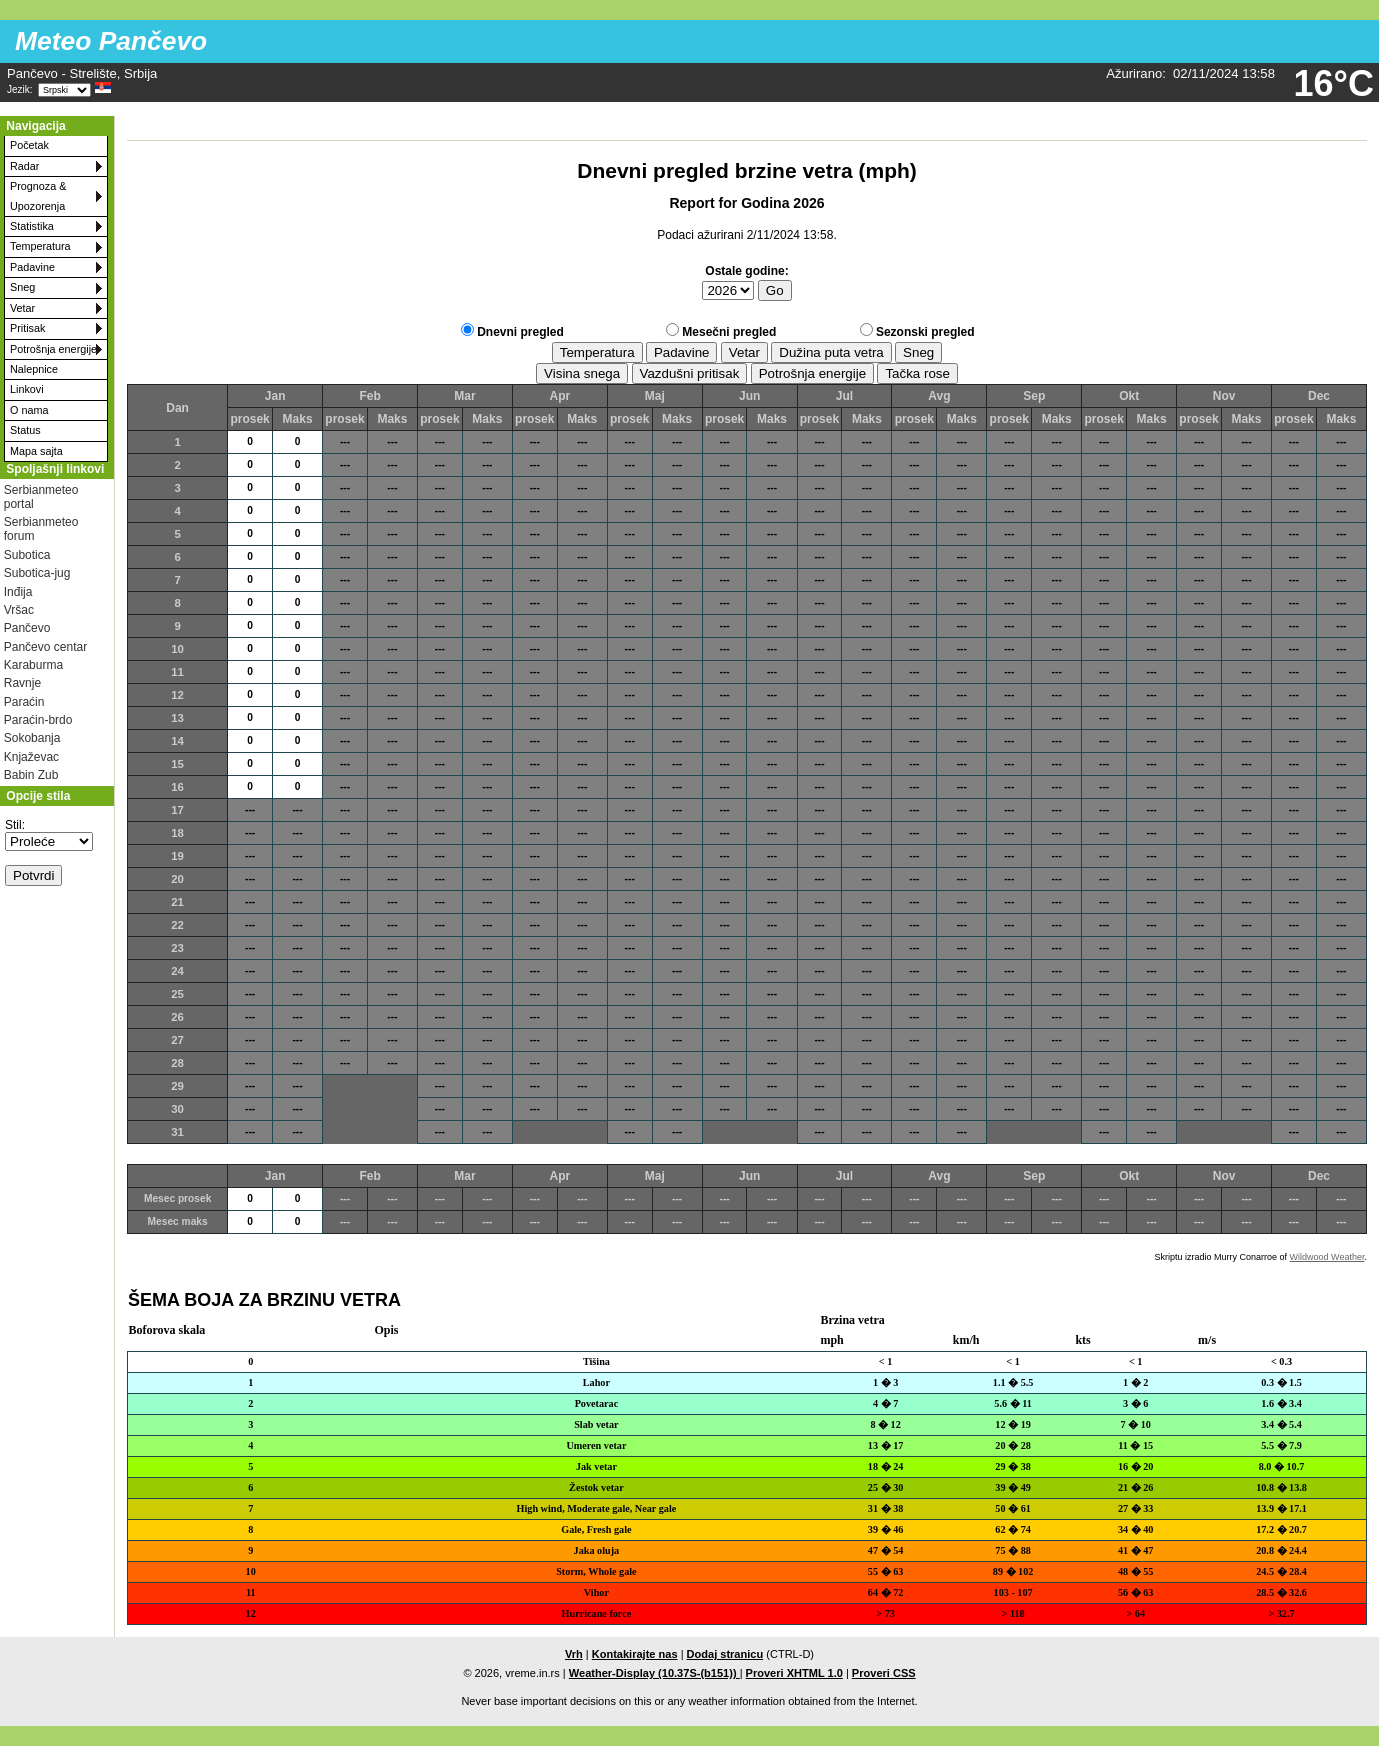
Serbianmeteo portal (41, 497)
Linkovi (27, 389)
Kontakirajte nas (635, 1654)
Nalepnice (34, 369)
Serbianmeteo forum (41, 529)
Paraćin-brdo (38, 720)
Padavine (32, 267)
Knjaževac (31, 757)
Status (25, 430)
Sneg (22, 287)
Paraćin (24, 702)
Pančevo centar (45, 647)
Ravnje (22, 683)
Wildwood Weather (1327, 1257)
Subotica (27, 555)
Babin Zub (31, 775)
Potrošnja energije (53, 349)
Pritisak (27, 328)
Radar (24, 166)
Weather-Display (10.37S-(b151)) (654, 1673)
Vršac (19, 610)
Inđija (18, 592)
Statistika (32, 226)
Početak (29, 145)
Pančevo (27, 628)
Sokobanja (32, 738)
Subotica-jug (37, 573)
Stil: (15, 825)
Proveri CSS (884, 1673)
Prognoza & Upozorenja (38, 195)
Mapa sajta (36, 451)
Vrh (574, 1654)
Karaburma (33, 665)
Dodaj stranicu (725, 1654)
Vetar (22, 308)
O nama (29, 410)
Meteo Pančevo (111, 41)
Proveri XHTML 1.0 (794, 1673)
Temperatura (40, 246)
